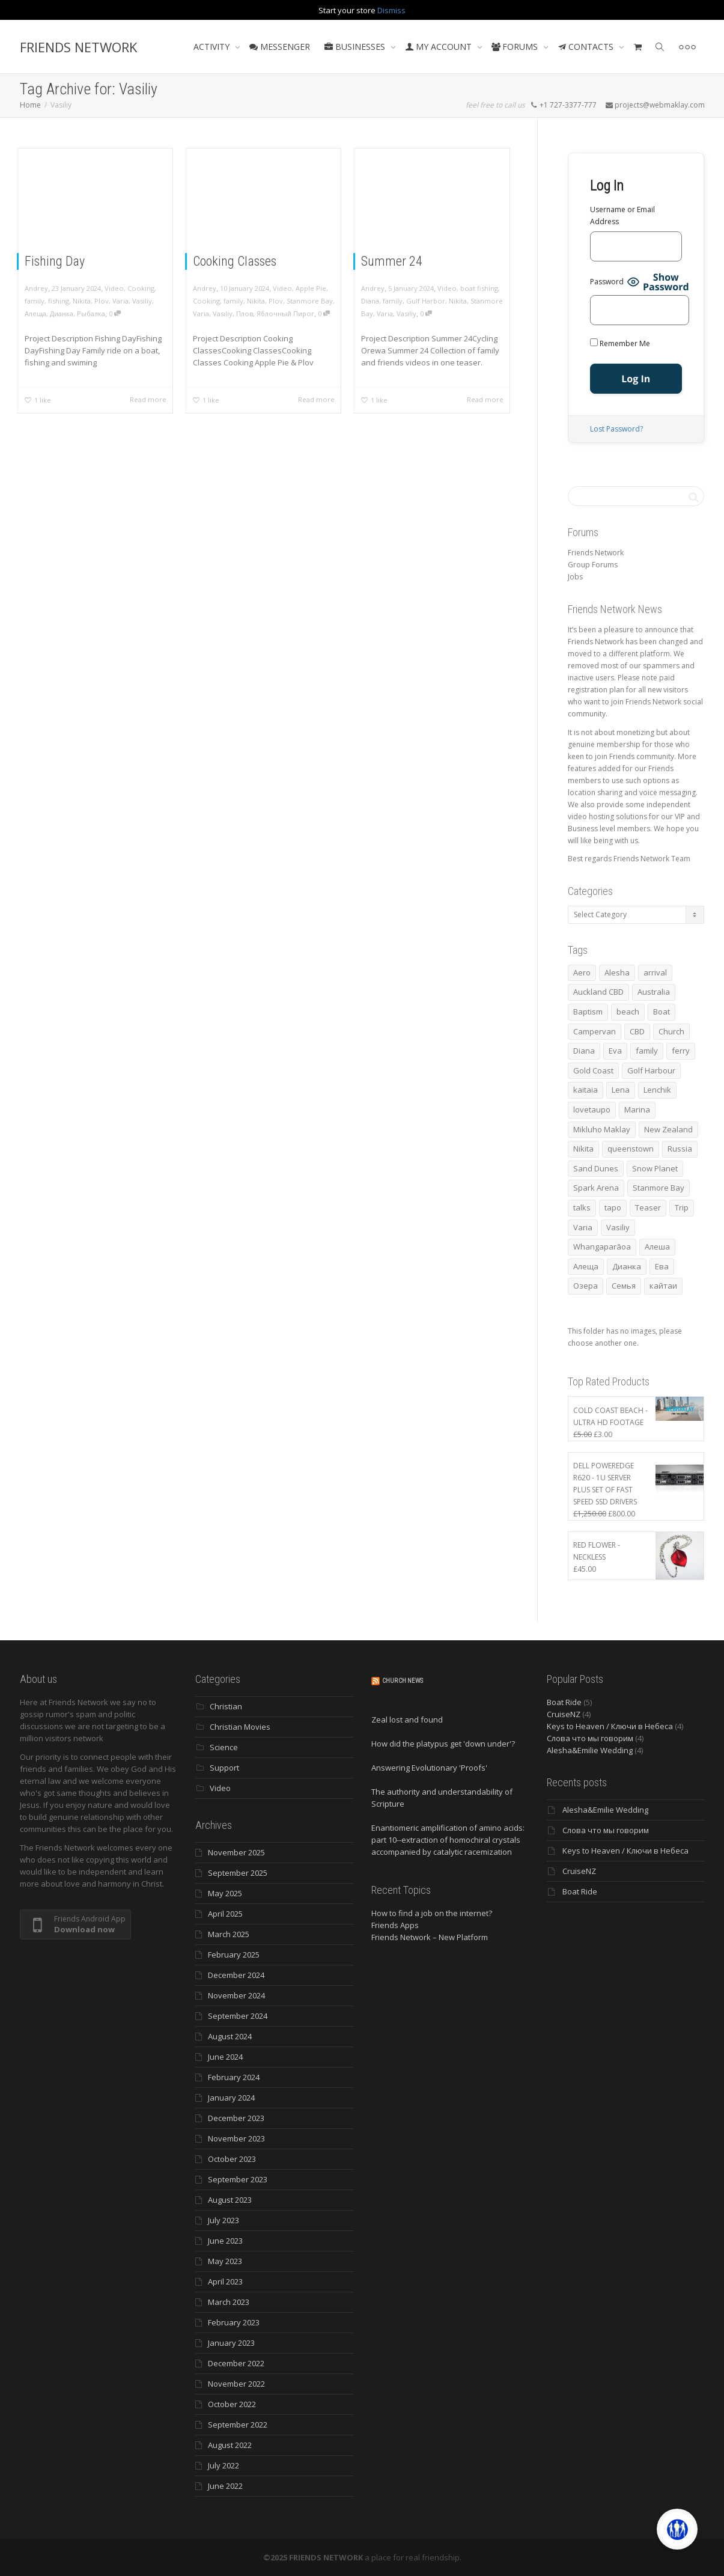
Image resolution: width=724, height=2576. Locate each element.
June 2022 (225, 2485)
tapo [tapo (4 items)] (612, 1207)
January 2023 (231, 2342)
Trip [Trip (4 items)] (682, 1207)
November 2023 (236, 2138)
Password (607, 281)
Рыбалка (91, 313)
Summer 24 (391, 261)
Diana (370, 300)
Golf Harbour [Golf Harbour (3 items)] (651, 1070)
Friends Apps (395, 1925)
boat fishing (479, 288)
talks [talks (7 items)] (582, 1207)
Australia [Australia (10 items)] (653, 991)
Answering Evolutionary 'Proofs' (429, 1767)
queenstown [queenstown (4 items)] (630, 1148)
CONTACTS (587, 46)
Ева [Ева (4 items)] (662, 1266)
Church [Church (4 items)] (671, 1031)
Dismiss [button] (391, 10)
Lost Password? (616, 429)
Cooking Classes (234, 261)
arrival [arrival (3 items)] (655, 972)
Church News (402, 1681)
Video (114, 288)
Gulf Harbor (425, 300)
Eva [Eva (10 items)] (615, 1050)
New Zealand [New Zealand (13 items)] (668, 1129)
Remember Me (620, 343)
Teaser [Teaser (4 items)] (648, 1207)
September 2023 (237, 2179)
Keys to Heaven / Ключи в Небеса (610, 1726)
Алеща (35, 313)
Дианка (61, 313)
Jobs (575, 577)
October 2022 (232, 2404)
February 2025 (234, 1954)
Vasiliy (142, 300)
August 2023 (230, 2199)
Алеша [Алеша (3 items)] (657, 1246)
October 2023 (232, 2158)
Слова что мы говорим (590, 1738)
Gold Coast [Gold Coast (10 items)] (593, 1070)
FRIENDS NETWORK (78, 47)
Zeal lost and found (407, 1719)
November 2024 (236, 1995)
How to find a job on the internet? (431, 1913)
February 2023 (234, 2322)
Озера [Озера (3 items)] (585, 1285)
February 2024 (234, 2077)
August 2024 (230, 2036)
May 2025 (225, 1893)
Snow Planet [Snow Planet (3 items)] (655, 1168)
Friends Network (596, 553)
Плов (244, 313)
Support (224, 1767)
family (34, 300)
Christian (226, 1706)
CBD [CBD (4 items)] (637, 1031)
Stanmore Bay (310, 300)
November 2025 (236, 1852)
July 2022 (223, 2465)
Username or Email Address (622, 215)
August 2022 (230, 2445)
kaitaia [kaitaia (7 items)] (585, 1089)
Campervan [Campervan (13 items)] (594, 1031)
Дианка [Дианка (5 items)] (626, 1266)
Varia (120, 300)
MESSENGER (279, 46)
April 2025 (225, 1913)
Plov (101, 300)
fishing (58, 300)
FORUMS (515, 46)
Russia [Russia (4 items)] (680, 1148)
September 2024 (237, 2015)
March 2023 (228, 2302)
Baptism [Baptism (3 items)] (588, 1011)
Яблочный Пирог (285, 313)
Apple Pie (311, 288)
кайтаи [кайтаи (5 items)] (663, 1285)
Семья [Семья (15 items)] (624, 1285)
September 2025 (237, 1872)
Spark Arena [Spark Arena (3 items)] (596, 1187)
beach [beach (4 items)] (627, 1011)
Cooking (140, 288)
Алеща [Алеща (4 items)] (585, 1266)
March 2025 (228, 1934)
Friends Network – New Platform (429, 1937)
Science (224, 1747)
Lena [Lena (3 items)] (621, 1089)
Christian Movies (240, 1726)
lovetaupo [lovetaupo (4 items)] (591, 1109)
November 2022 (236, 2383)
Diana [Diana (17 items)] (584, 1050)
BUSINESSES (356, 46)
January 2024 (231, 2097)
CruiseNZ (563, 1714)
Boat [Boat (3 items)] (661, 1011)
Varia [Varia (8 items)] (582, 1227)
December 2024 (236, 1975)
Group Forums (593, 565)
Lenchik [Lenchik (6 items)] (657, 1089)
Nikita (82, 300)
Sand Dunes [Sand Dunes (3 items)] (595, 1168)
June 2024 (225, 2056)
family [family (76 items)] (647, 1050)
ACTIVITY (212, 46)
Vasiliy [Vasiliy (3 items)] (618, 1227)
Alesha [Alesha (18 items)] (617, 972)
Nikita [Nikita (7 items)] (583, 1148)
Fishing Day (55, 261)
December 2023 (236, 2118)
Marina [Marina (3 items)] (637, 1109)
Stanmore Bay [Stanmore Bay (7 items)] (658, 1187)
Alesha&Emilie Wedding (590, 1750)
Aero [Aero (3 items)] (582, 972)
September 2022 (237, 2424)
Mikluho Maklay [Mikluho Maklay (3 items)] (601, 1129)
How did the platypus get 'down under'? (443, 1743)
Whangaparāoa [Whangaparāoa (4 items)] (602, 1246)
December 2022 (236, 2363)
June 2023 (225, 2240)
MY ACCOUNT (439, 46)
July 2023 (223, 2220)
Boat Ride (564, 1702)
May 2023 (225, 2261)
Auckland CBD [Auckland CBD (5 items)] (598, 991)
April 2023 (225, 2281)
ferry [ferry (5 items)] (681, 1050)
